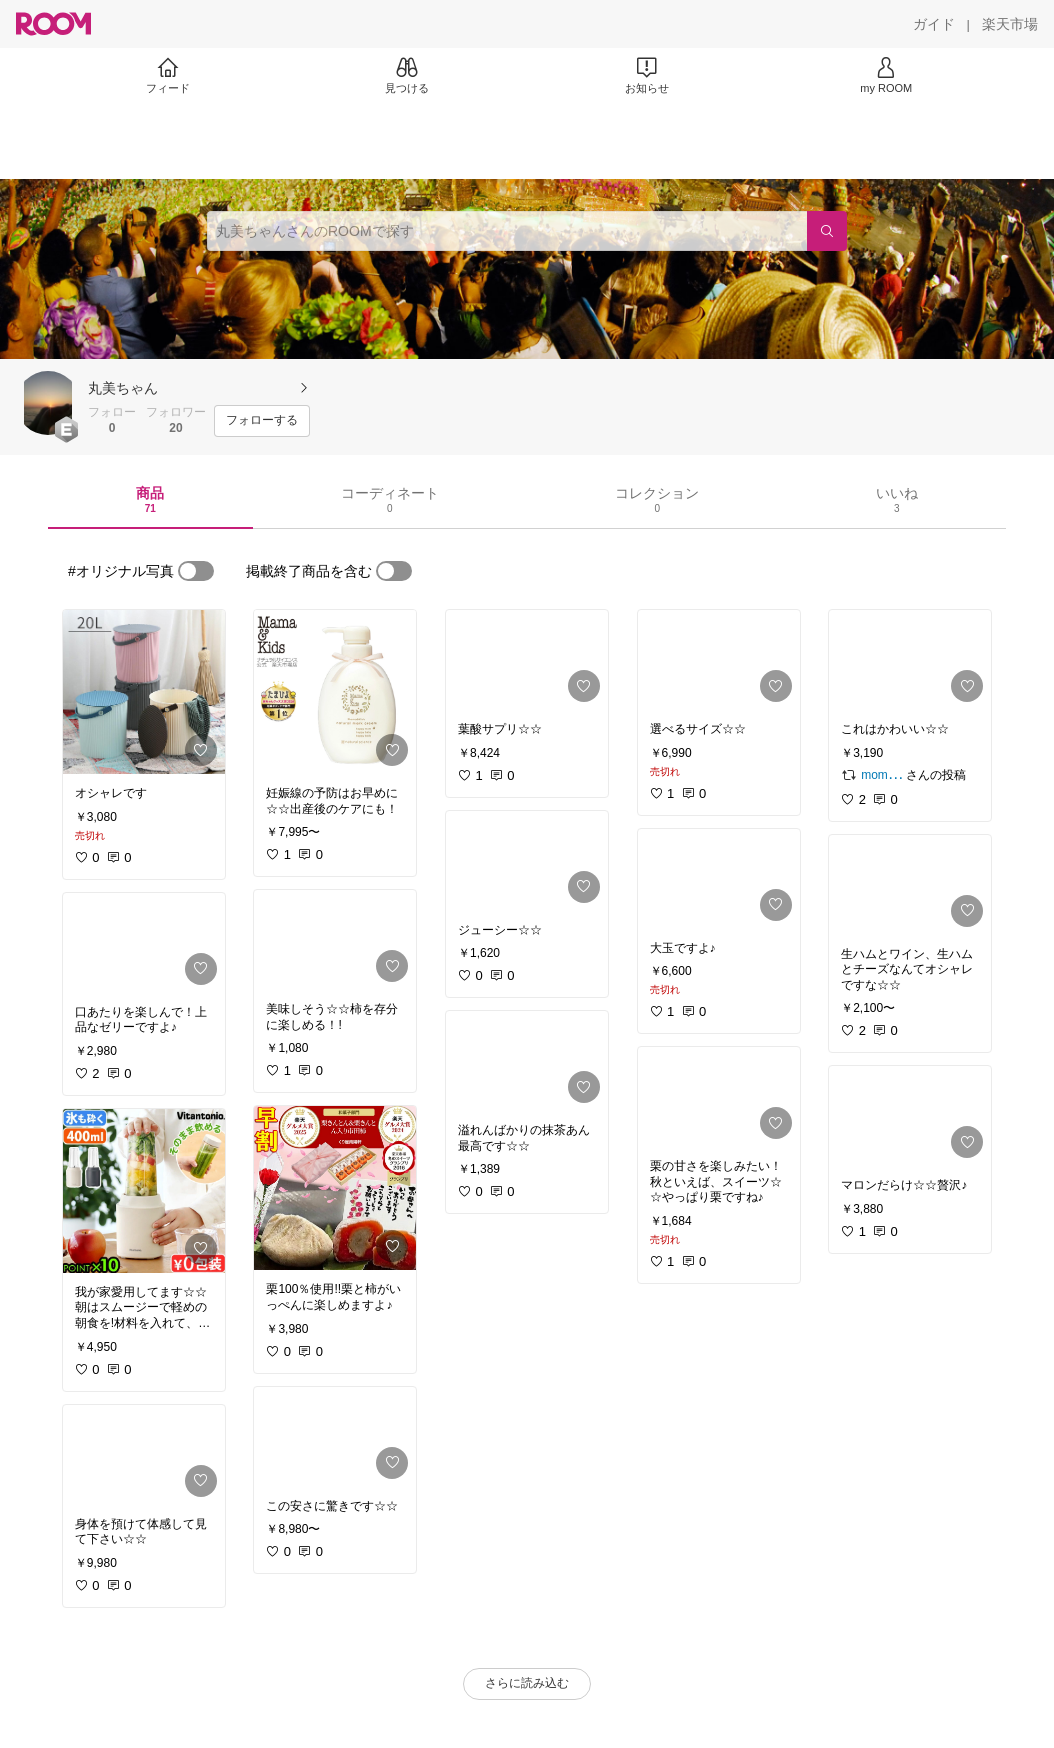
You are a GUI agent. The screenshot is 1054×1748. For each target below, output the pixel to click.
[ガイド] (934, 24)
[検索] (827, 231)
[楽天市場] (1010, 24)
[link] (144, 692)
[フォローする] (262, 421)
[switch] (196, 571)
